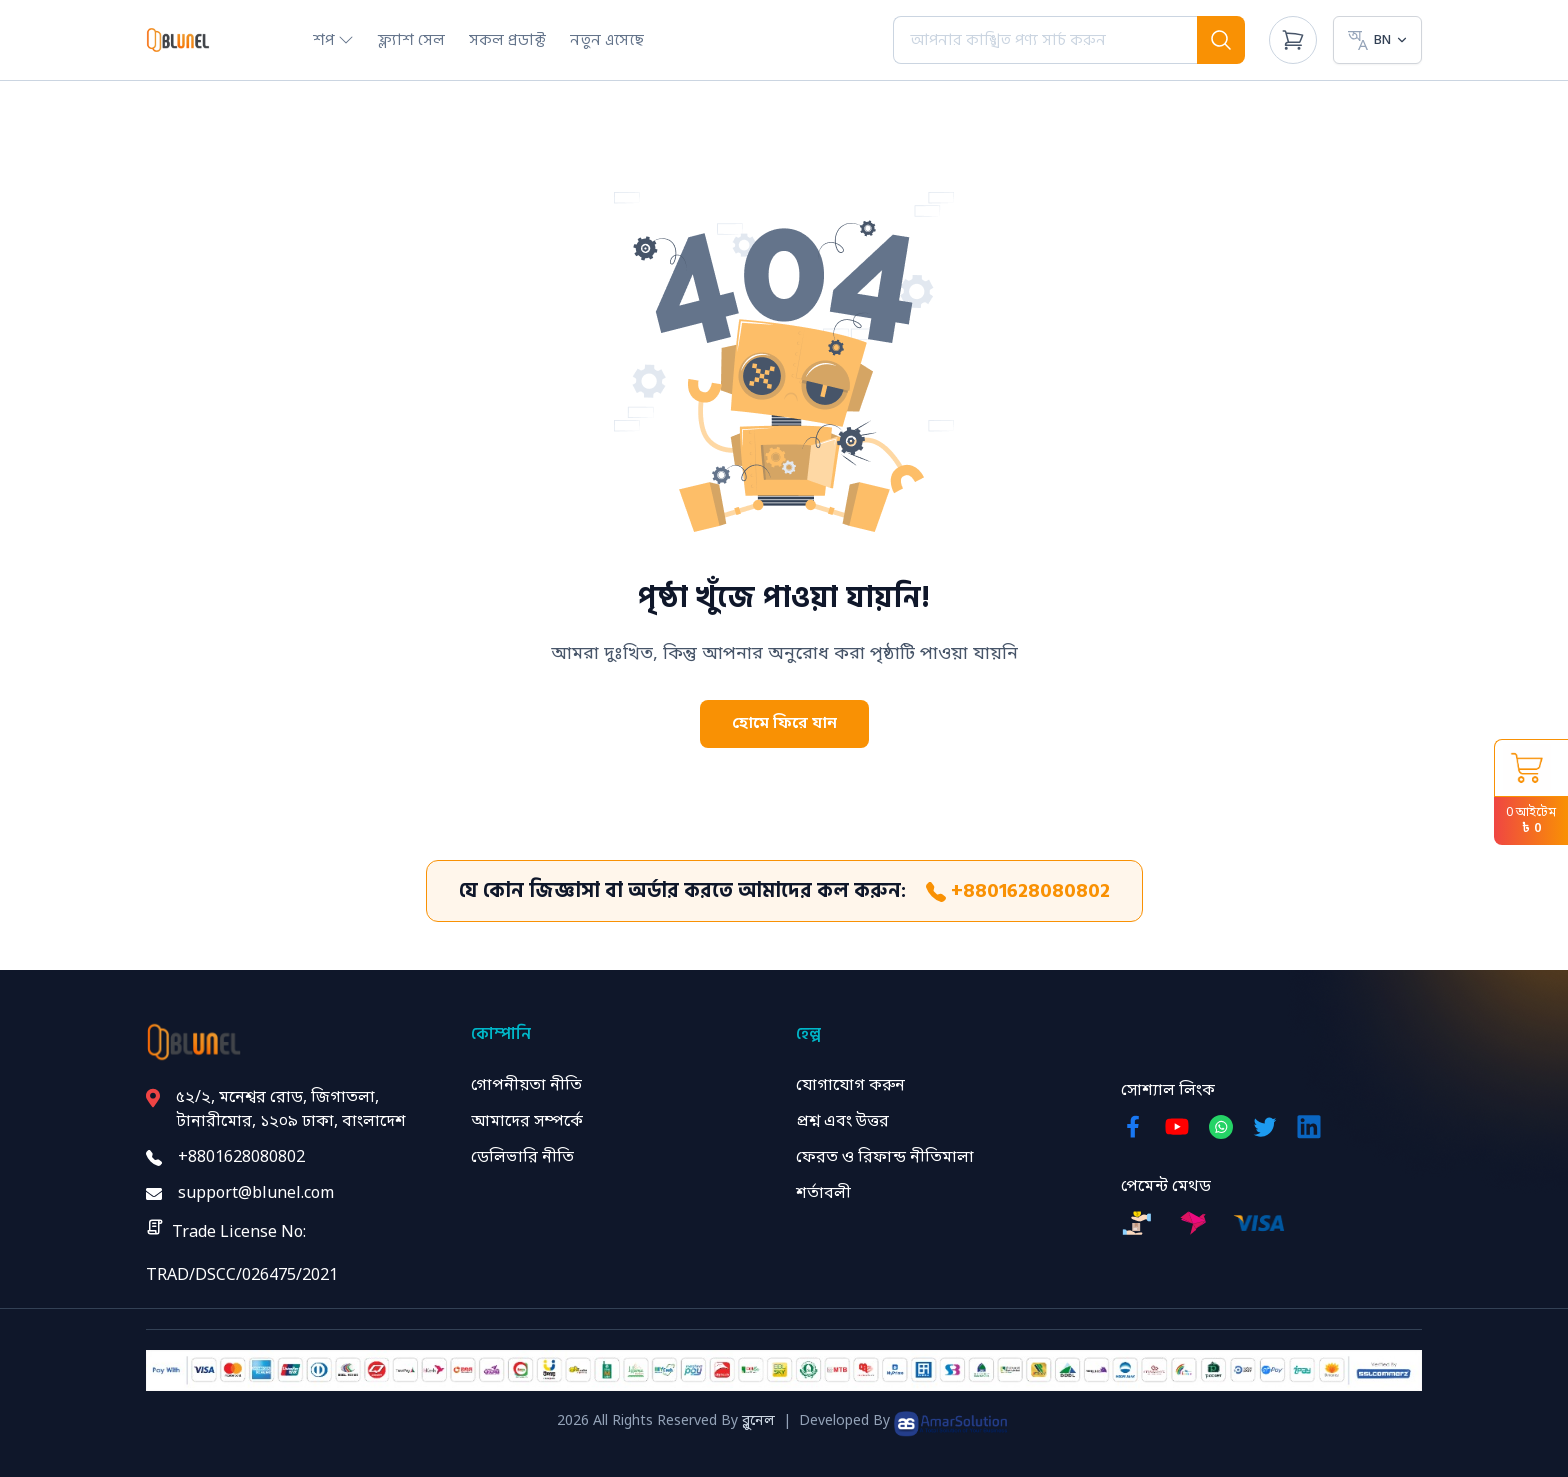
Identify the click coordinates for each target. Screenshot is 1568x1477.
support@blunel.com (256, 1194)
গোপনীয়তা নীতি (526, 1086)
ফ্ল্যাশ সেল (411, 40)
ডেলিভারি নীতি (522, 1158)
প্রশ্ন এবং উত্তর (842, 1122)
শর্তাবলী (823, 1194)
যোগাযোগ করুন (850, 1086)
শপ (333, 40)
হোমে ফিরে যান (784, 724)
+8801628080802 (1018, 891)
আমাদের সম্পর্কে (527, 1122)
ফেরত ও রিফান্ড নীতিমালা (885, 1158)
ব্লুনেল (758, 1421)
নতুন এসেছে (607, 40)
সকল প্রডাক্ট (507, 40)
